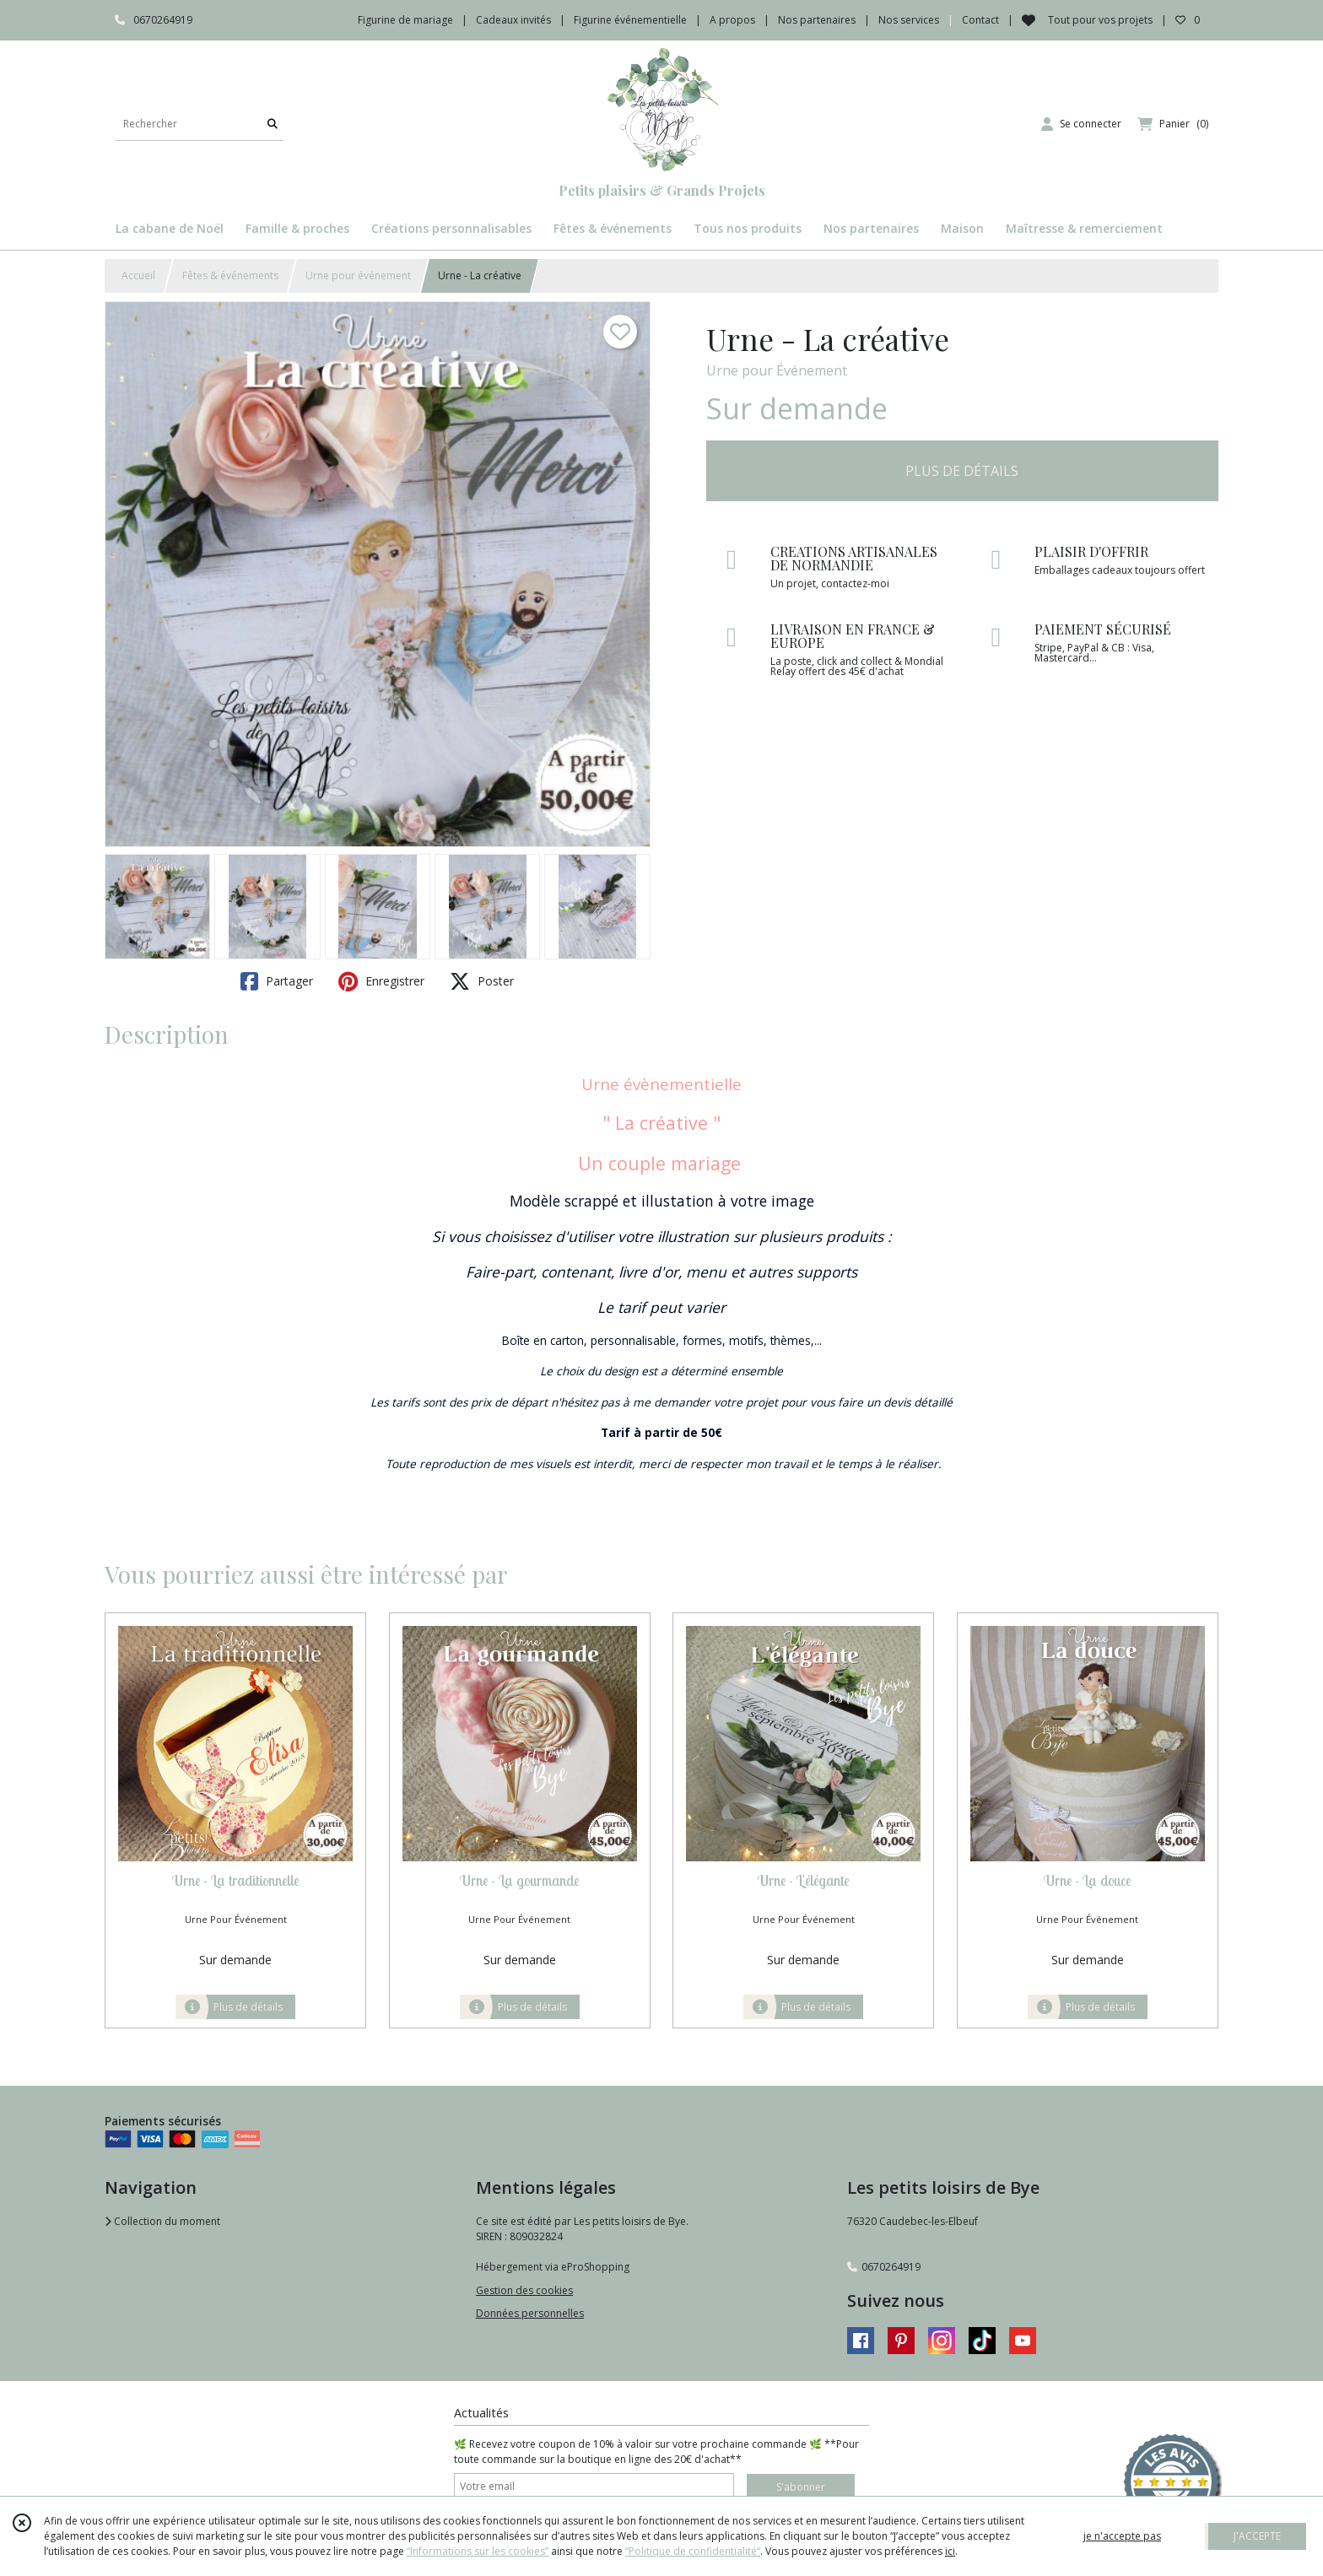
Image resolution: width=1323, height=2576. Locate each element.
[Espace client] (1081, 124)
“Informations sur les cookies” (477, 2551)
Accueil (138, 275)
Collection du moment (162, 2221)
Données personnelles (530, 2313)
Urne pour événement (358, 275)
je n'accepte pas (1122, 2536)
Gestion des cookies (524, 2290)
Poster (482, 981)
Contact (980, 20)
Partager (276, 981)
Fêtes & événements (230, 275)
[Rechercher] (273, 123)
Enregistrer (381, 981)
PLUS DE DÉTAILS (961, 471)
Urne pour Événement (776, 370)
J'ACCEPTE (1257, 2536)
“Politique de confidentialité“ (692, 2551)
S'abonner (800, 2487)
